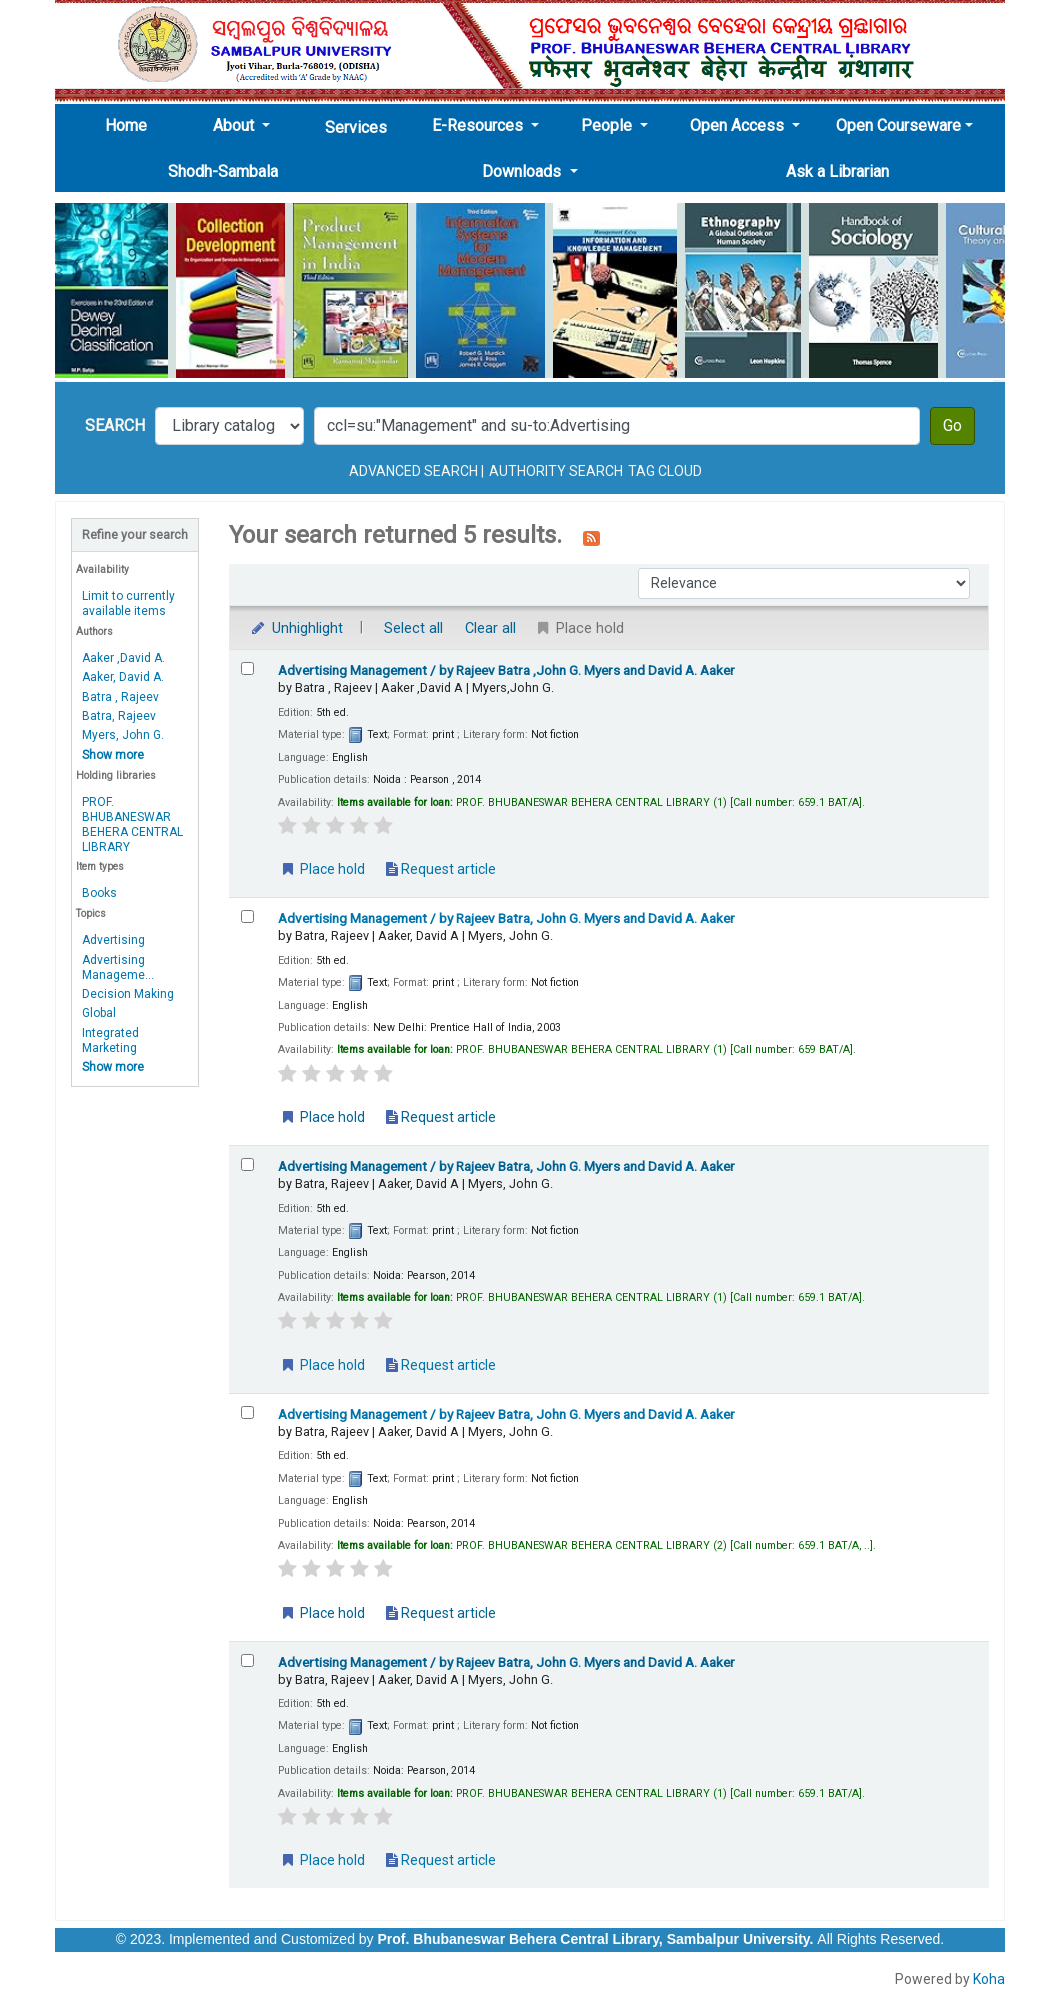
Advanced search (413, 471)
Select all (413, 628)
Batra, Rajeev (119, 716)
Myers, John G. (123, 735)
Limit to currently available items (128, 603)
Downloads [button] (523, 171)
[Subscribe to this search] (591, 537)
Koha (989, 1979)
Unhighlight (296, 628)
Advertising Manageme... (118, 967)
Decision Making (128, 994)
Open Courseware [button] (898, 125)
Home (132, 125)
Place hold (322, 869)
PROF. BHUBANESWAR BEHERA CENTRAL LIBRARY (132, 824)
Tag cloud (665, 471)
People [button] (608, 125)
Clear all (490, 628)
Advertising (113, 940)
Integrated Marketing (110, 1040)
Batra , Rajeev (120, 697)
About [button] (235, 125)
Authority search (556, 471)
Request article (441, 869)
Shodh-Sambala (223, 171)
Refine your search (135, 534)
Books (99, 893)
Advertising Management (506, 670)
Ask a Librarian (837, 171)
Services (356, 127)
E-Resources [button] (479, 125)
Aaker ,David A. (123, 658)
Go (952, 425)
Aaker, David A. (123, 677)
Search (115, 425)
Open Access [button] (739, 125)
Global (99, 1013)
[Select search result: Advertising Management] (247, 668)
